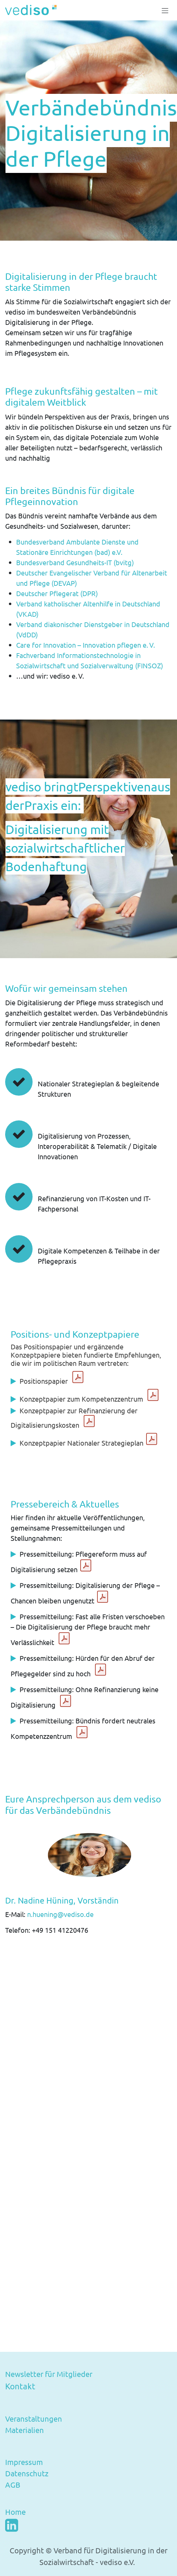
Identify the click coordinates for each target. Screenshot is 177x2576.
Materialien (24, 2429)
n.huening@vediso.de (62, 1914)
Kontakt (20, 2386)
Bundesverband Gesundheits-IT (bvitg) (75, 562)
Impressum (24, 2461)
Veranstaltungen (33, 2418)
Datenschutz (26, 2473)
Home (15, 2511)
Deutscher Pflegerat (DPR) (57, 593)
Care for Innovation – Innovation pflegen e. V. (85, 644)
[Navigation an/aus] (165, 10)
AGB (12, 2484)
